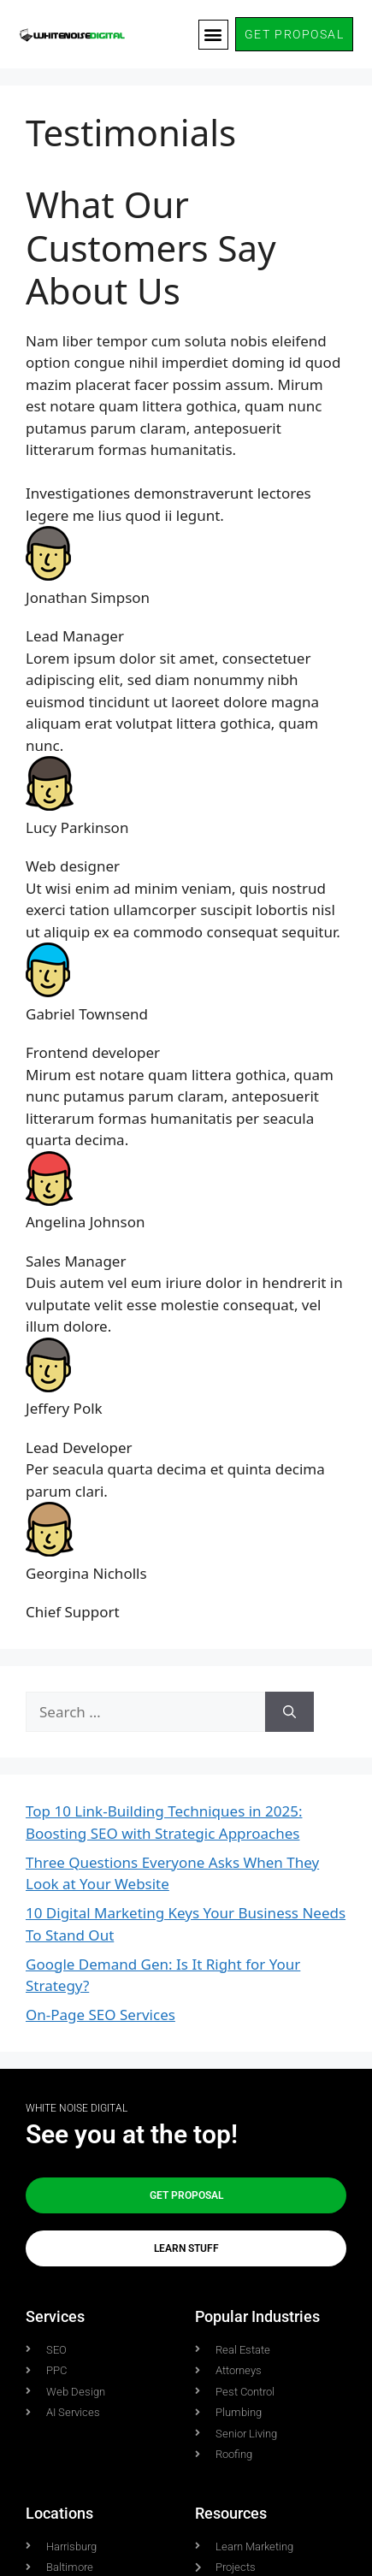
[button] (213, 35)
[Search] (289, 1712)
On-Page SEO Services (100, 2014)
